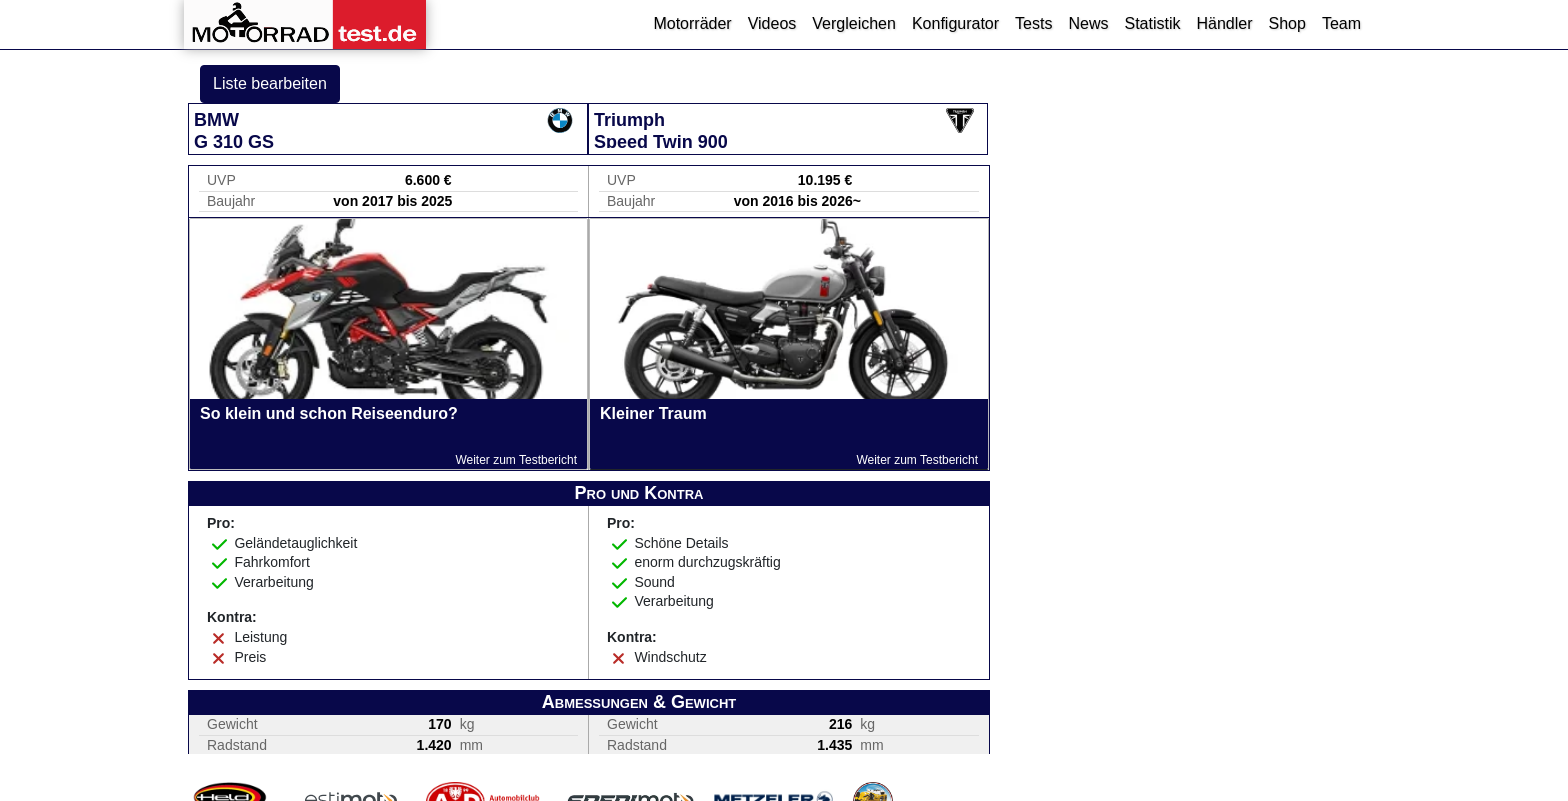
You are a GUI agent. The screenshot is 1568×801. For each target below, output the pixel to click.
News (1088, 23)
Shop (1287, 23)
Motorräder (692, 23)
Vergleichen (854, 23)
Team (1341, 23)
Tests (1033, 23)
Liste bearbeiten (270, 83)
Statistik (1152, 23)
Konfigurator (955, 23)
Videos (772, 23)
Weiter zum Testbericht (516, 460)
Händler (1224, 23)
